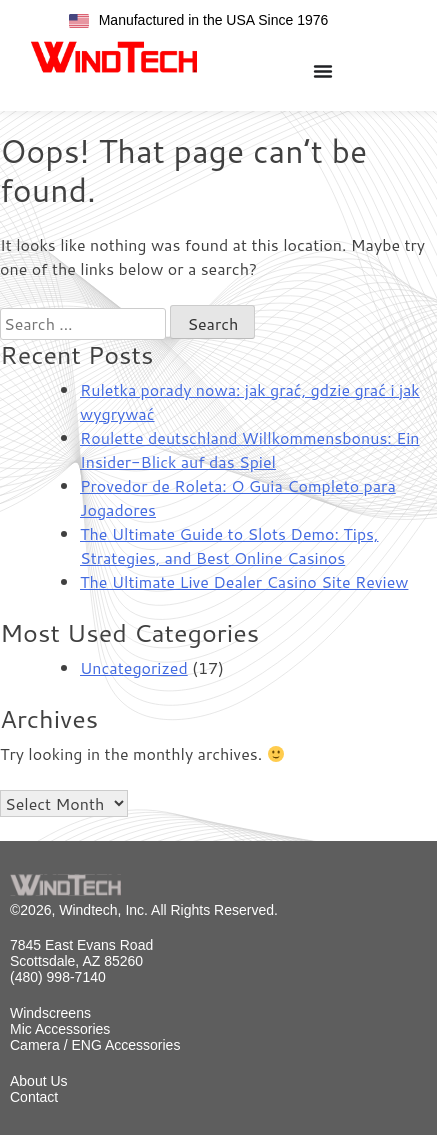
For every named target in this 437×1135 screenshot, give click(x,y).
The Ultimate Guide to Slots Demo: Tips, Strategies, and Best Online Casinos (229, 545)
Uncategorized (134, 667)
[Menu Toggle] (323, 71)
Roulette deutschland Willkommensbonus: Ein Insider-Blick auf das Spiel (249, 449)
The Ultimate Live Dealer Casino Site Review (244, 581)
